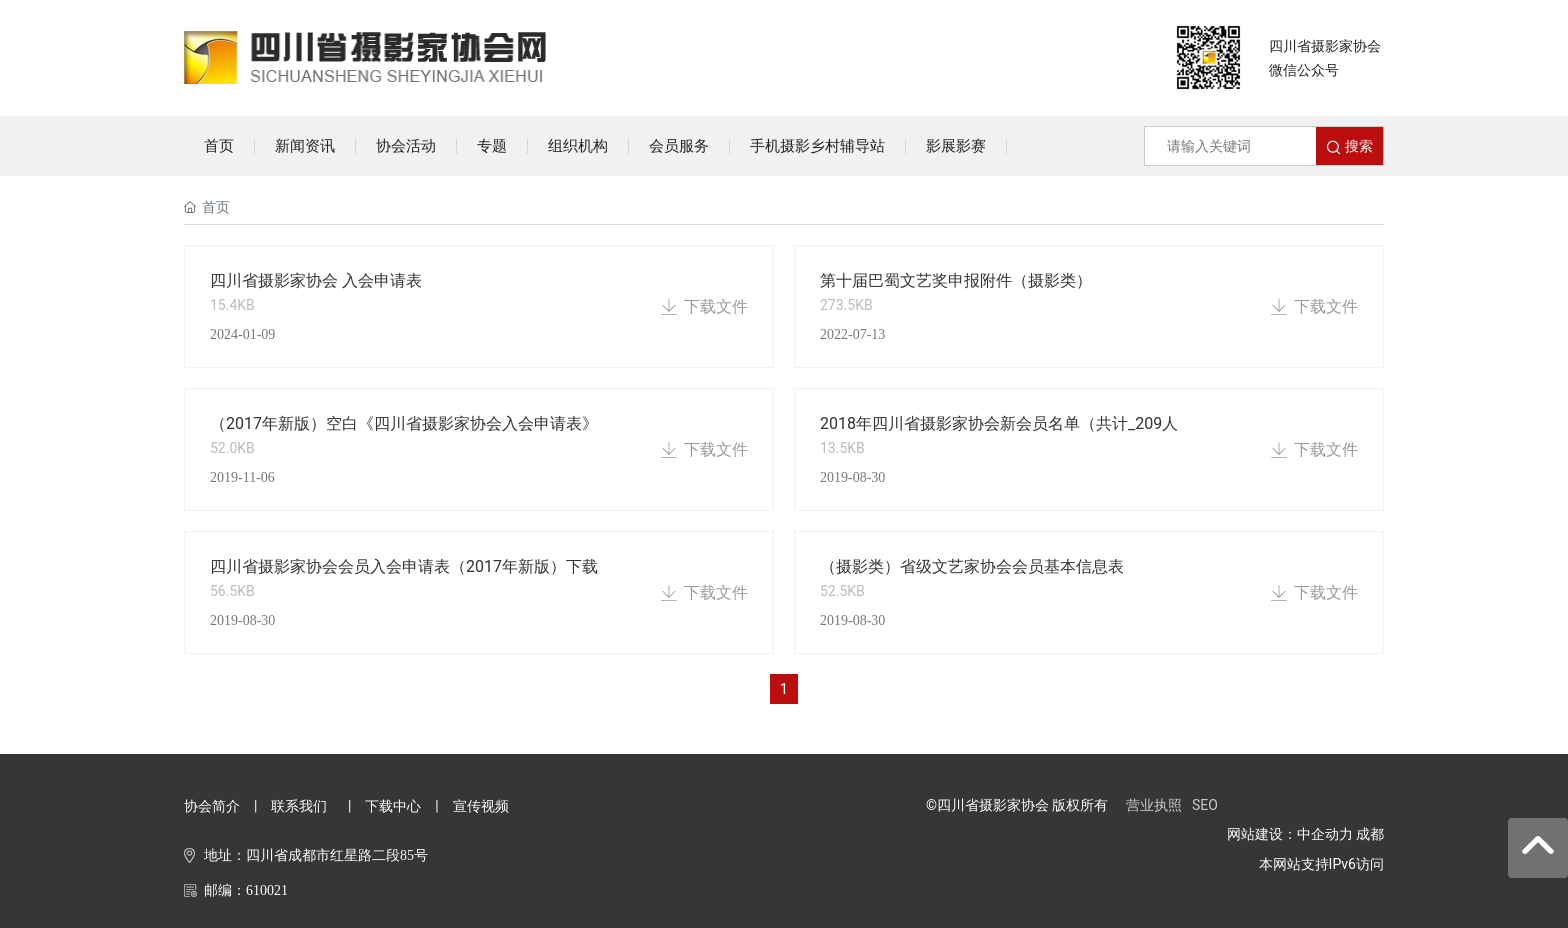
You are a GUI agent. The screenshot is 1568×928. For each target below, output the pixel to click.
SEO (1205, 805)
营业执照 (1154, 805)
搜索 (1349, 146)
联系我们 (299, 806)
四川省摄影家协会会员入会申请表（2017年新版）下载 (404, 566)
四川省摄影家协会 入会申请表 (316, 280)
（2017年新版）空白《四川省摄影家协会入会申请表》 (404, 423)
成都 (1370, 834)
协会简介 (212, 806)
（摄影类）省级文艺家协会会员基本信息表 (972, 566)
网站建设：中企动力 (1290, 834)
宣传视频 (481, 806)
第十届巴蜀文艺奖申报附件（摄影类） (956, 280)
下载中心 (393, 806)
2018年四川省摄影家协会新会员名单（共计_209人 (999, 423)
